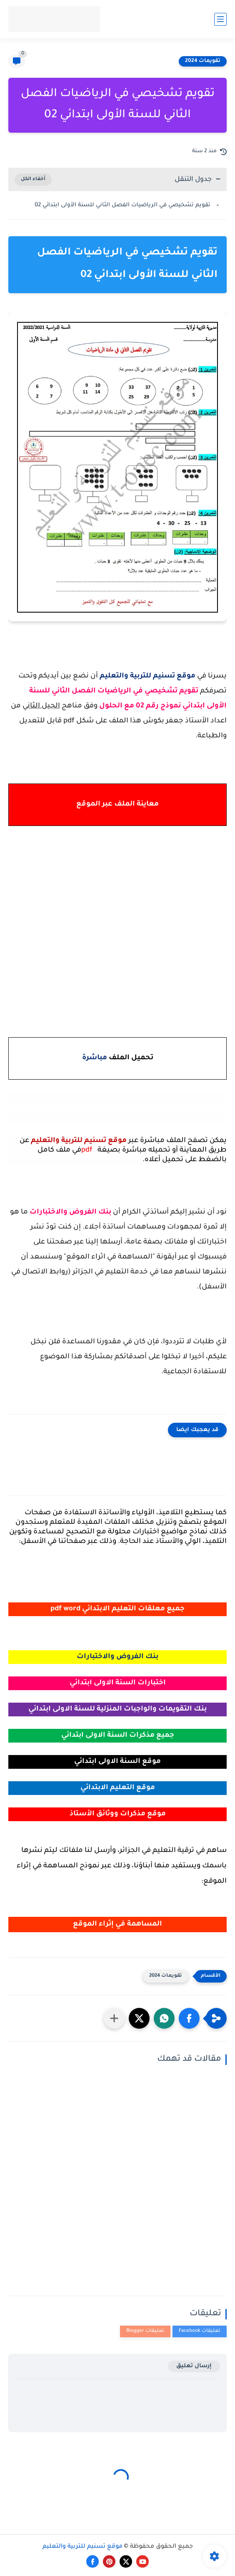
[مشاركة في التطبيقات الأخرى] (114, 2018)
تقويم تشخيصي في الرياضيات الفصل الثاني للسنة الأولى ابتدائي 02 (122, 205)
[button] (189, 2018)
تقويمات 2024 (202, 61)
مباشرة (94, 1058)
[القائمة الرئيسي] (220, 19)
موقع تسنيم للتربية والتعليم (82, 2547)
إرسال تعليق (194, 2366)
